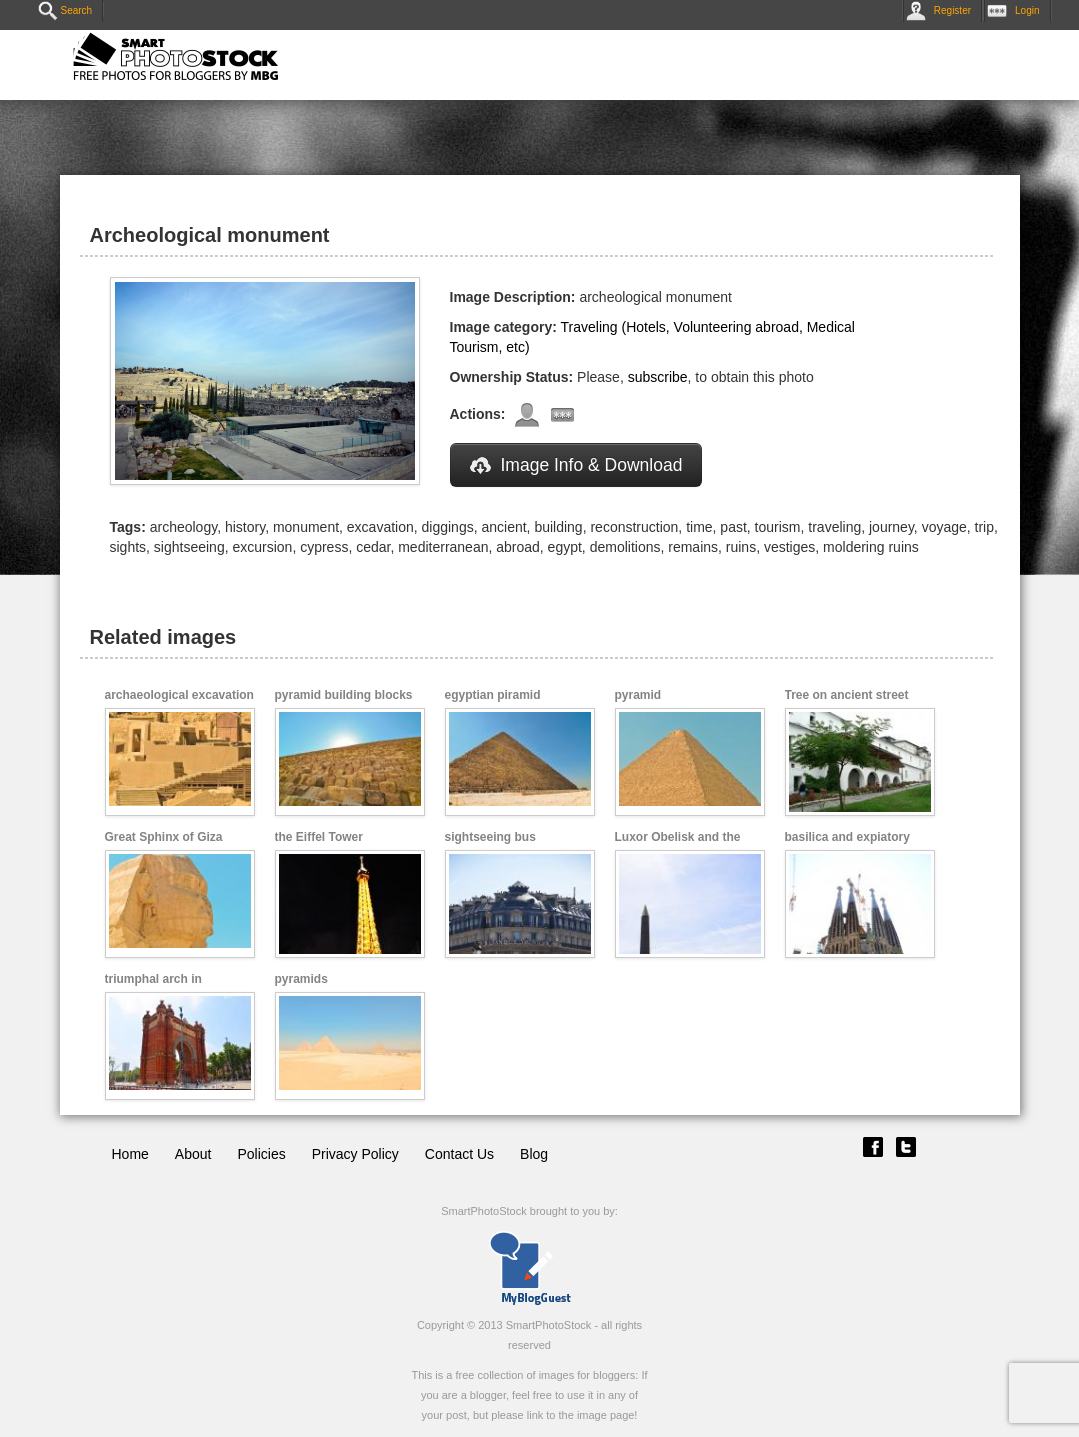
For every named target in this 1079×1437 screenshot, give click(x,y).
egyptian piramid (493, 695)
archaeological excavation (179, 695)
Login (1017, 10)
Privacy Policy (355, 1154)
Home (130, 1154)
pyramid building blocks (344, 695)
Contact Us (459, 1154)
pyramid (638, 695)
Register (942, 10)
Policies (261, 1154)
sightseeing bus (490, 837)
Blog (534, 1154)
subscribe (658, 377)
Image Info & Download (576, 465)
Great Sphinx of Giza (164, 837)
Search (65, 10)
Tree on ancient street (847, 695)
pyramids (301, 979)
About (193, 1154)
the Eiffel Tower (319, 837)
